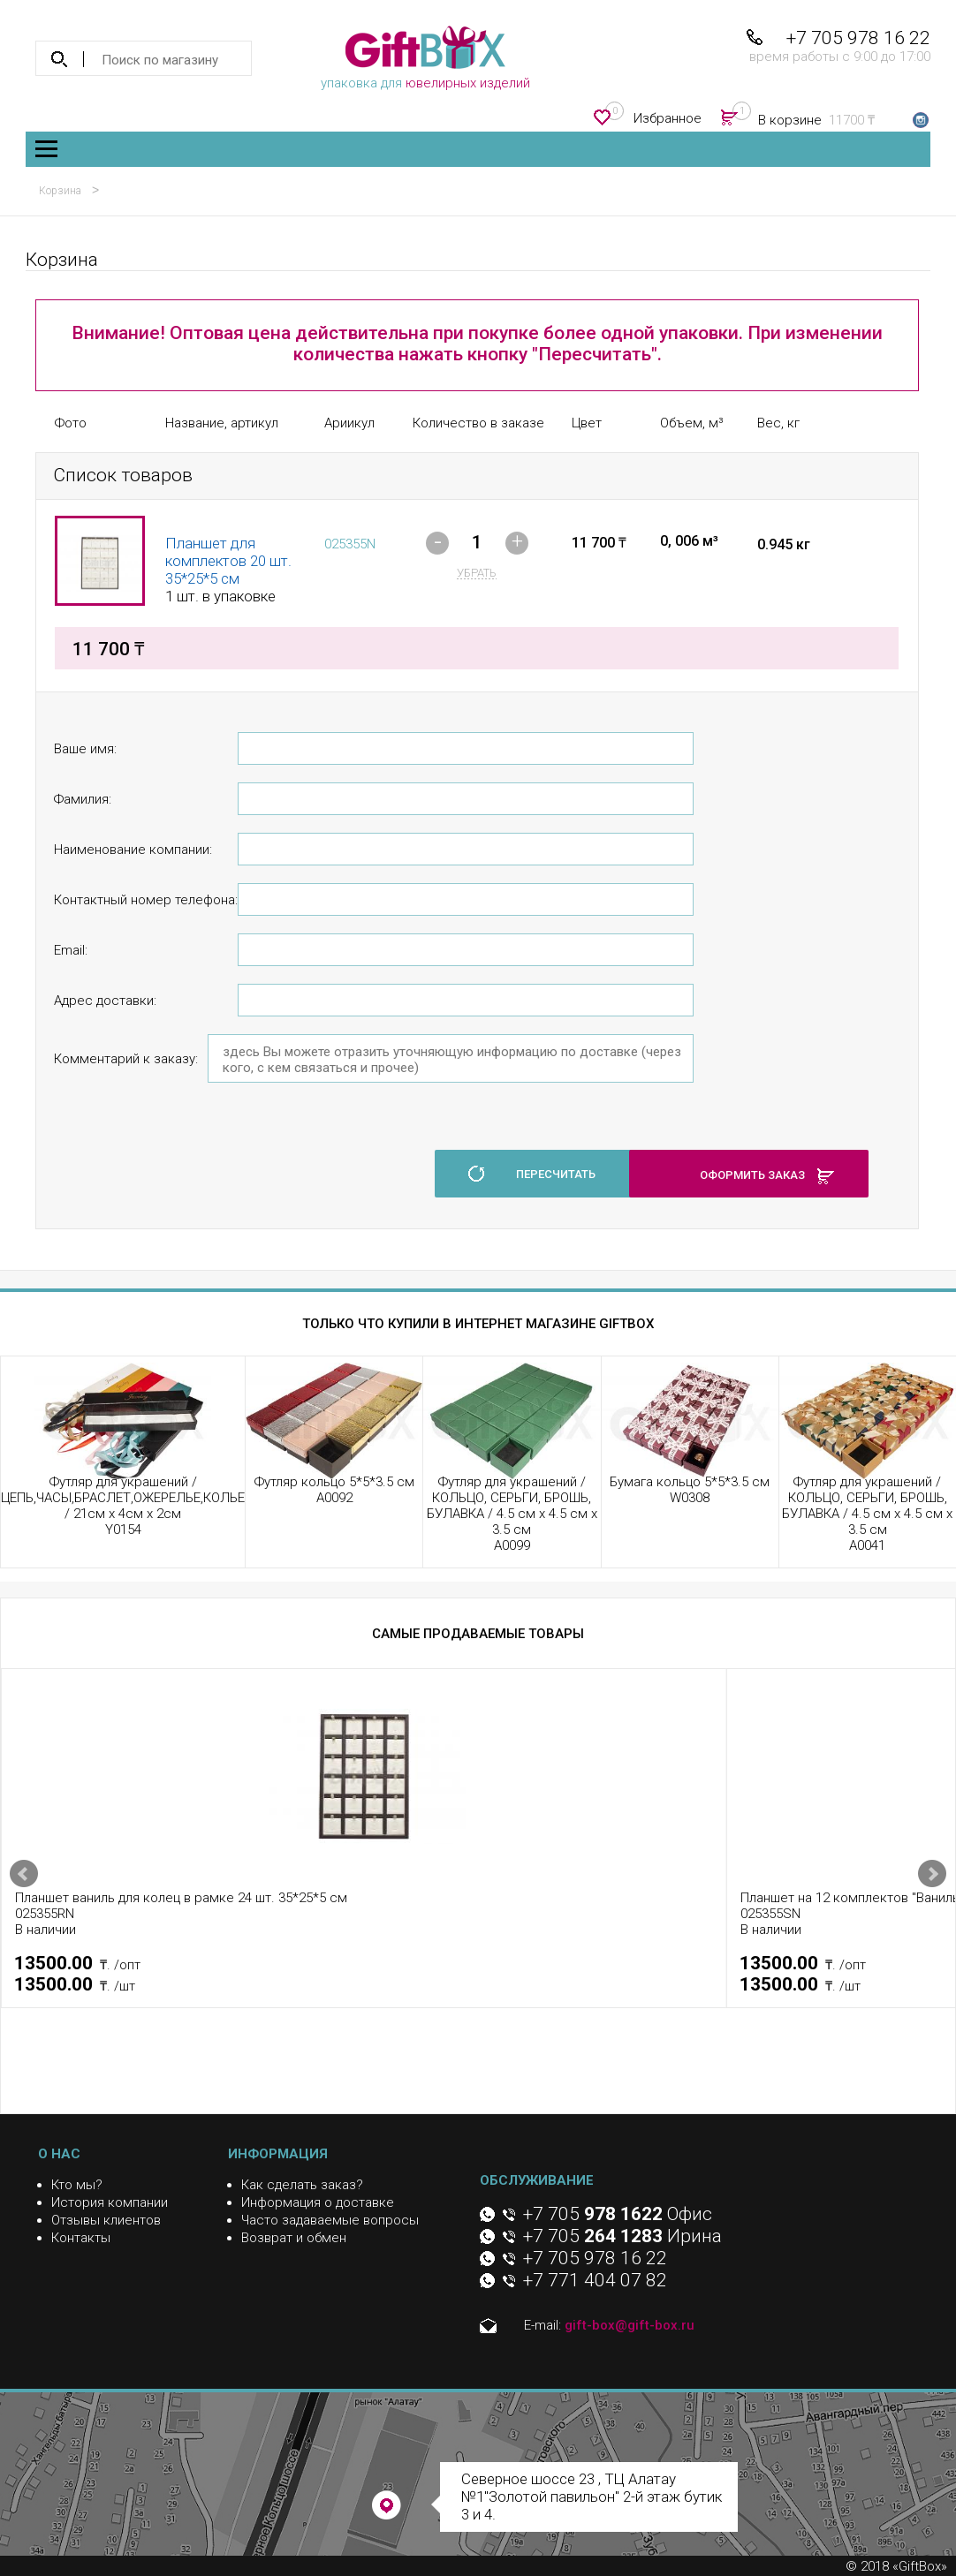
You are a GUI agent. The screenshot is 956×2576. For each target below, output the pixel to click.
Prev (24, 1874)
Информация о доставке (317, 2202)
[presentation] (188, 1163)
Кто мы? (76, 2185)
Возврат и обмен (293, 2238)
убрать (477, 572)
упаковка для (425, 58)
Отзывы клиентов (106, 2220)
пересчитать (556, 1174)
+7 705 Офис (617, 2214)
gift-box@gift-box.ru (629, 2325)
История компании (109, 2202)
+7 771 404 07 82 (595, 2280)
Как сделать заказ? (302, 2185)
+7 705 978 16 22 (858, 38)
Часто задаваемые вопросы (330, 2220)
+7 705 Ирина (622, 2236)
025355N (350, 544)
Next (932, 1874)
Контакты (80, 2238)
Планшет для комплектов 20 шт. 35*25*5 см (228, 560)
